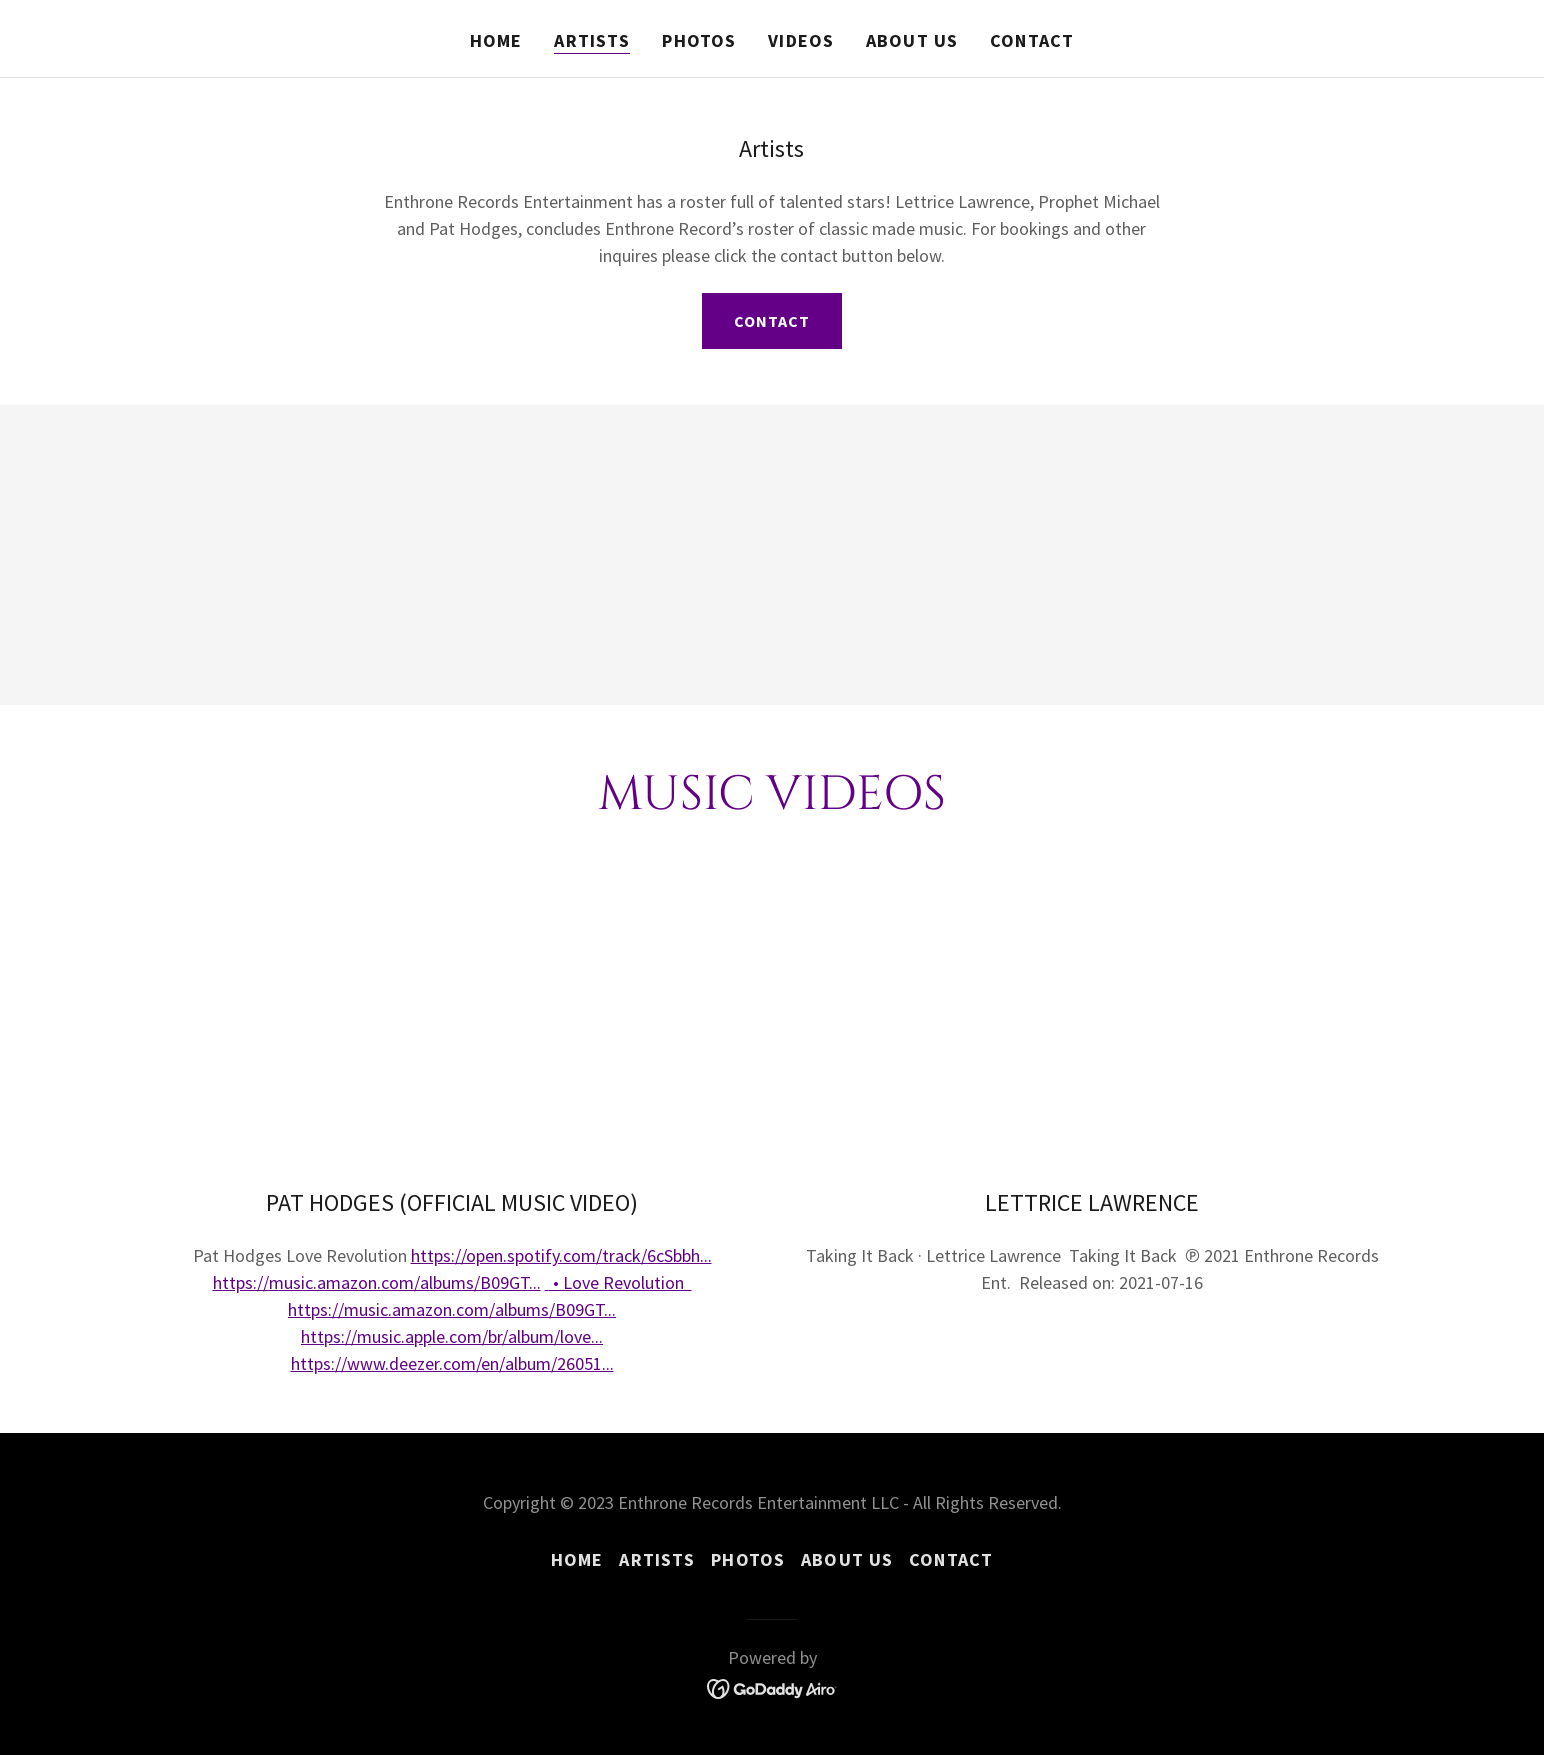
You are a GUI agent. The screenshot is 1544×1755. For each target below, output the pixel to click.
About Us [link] (912, 40)
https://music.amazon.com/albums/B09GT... (377, 1282)
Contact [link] (1032, 40)
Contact (772, 321)
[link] (772, 1686)
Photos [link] (699, 40)
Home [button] (577, 1559)
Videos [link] (801, 40)
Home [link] (496, 40)
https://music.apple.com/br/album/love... (452, 1336)
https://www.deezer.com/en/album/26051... (452, 1363)
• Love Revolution (620, 1282)
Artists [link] (592, 40)
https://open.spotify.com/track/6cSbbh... (561, 1255)
